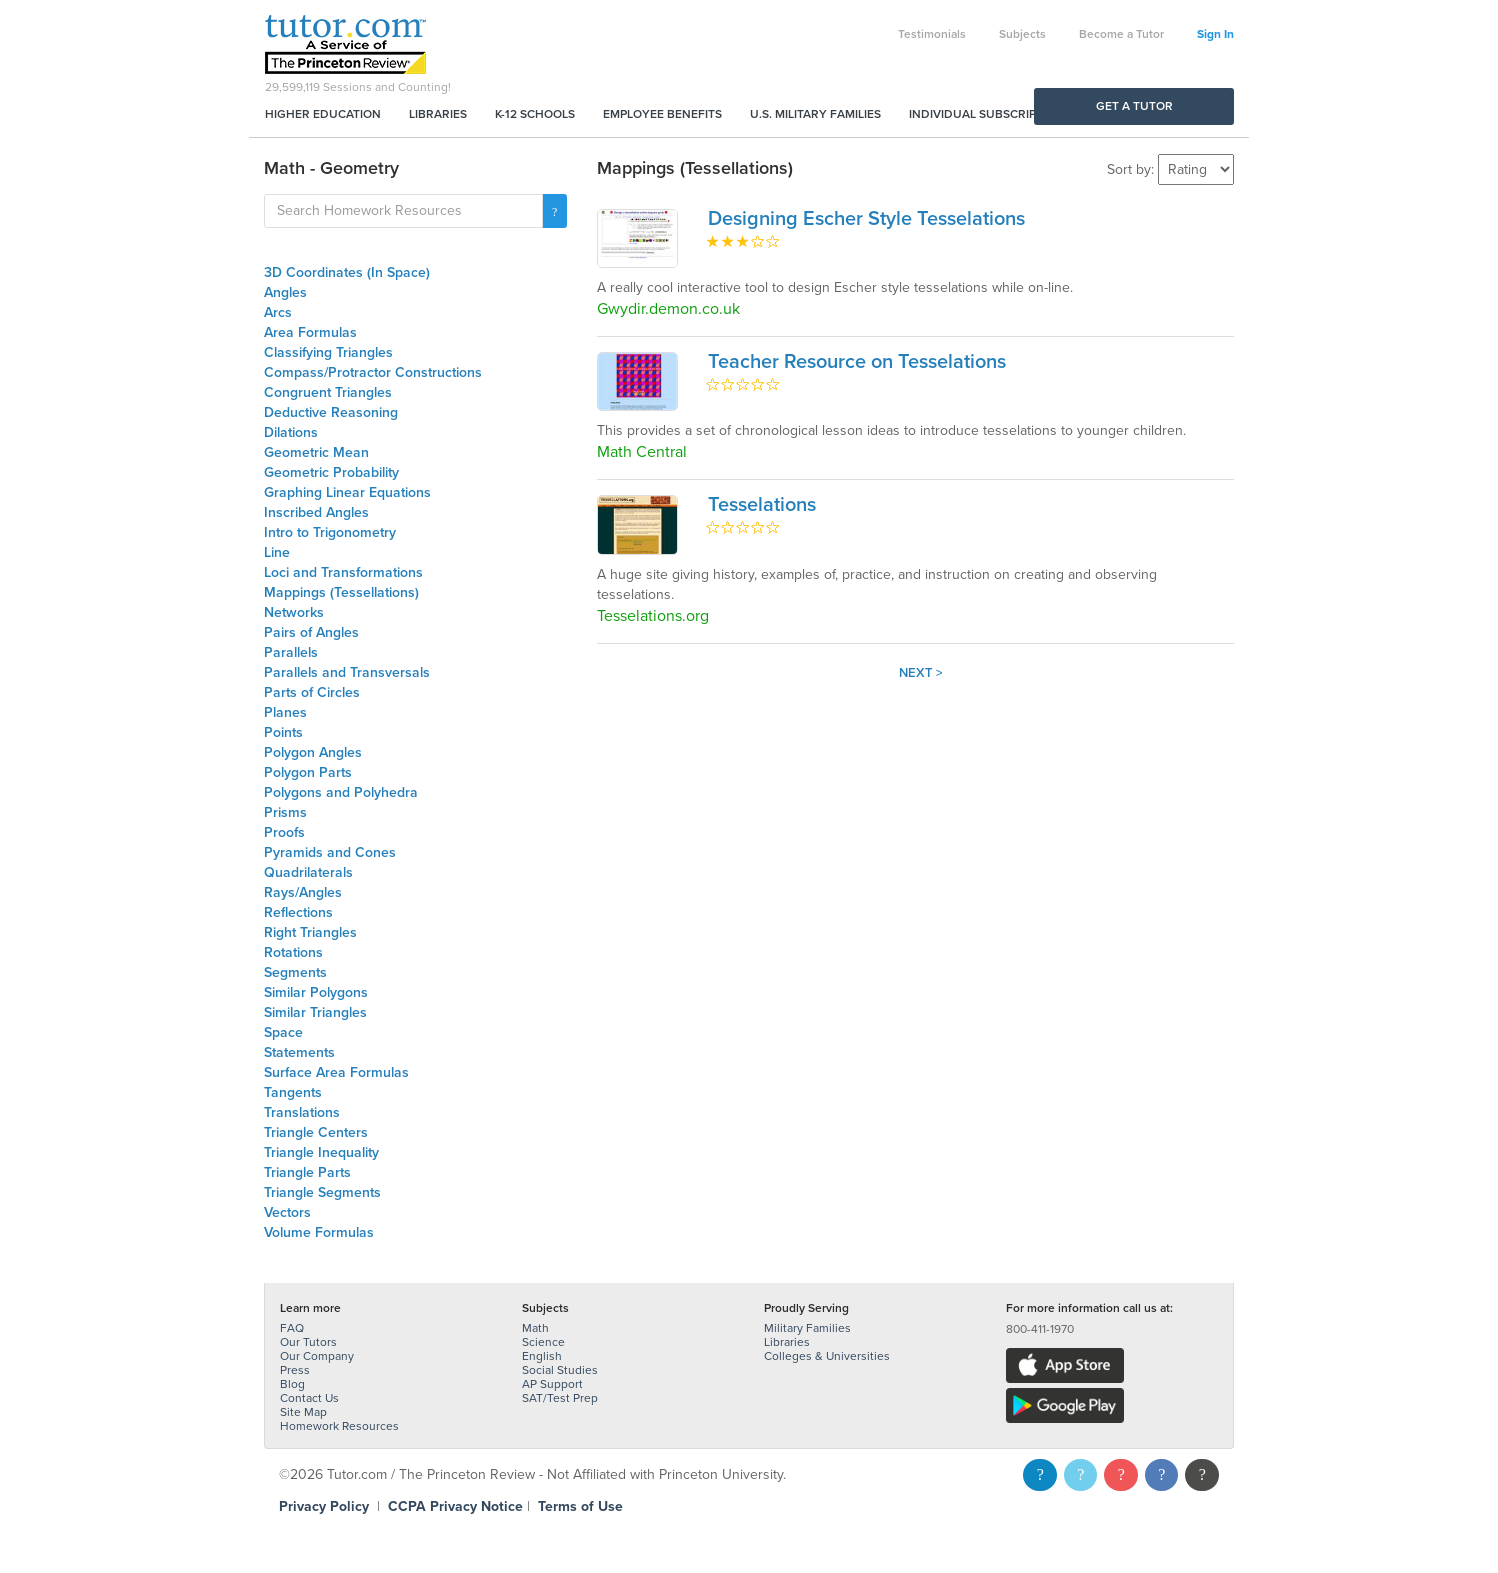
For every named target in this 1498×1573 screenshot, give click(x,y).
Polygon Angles (313, 752)
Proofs (284, 832)
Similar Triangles (315, 1012)
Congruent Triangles (328, 392)
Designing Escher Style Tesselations (866, 219)
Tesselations (762, 505)
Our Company (317, 1356)
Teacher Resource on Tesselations (857, 362)
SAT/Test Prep (560, 1398)
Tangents (293, 1092)
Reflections (298, 912)
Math (535, 1328)
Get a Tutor (1134, 106)
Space (283, 1032)
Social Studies (560, 1370)
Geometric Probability (331, 472)
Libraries (438, 114)
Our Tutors (308, 1342)
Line (277, 552)
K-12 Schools (535, 114)
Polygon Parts (308, 772)
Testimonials (932, 34)
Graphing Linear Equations (347, 492)
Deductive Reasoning (331, 412)
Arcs (278, 312)
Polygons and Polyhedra (341, 792)
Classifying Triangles (328, 352)
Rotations (293, 952)
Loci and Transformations (343, 572)
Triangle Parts (307, 1172)
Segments (295, 972)
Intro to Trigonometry (330, 532)
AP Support (552, 1384)
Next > (921, 673)
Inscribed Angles (316, 512)
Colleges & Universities (827, 1356)
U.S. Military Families (815, 114)
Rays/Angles (303, 892)
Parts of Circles (312, 692)
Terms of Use (580, 1506)
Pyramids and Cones (330, 852)
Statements (299, 1052)
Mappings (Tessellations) (341, 592)
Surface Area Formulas (336, 1072)
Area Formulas (310, 332)
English (542, 1356)
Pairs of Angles (311, 632)
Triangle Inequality (321, 1152)
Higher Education (323, 114)
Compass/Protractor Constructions (373, 372)
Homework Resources (339, 1426)
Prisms (285, 812)
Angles (285, 292)
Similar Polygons (316, 992)
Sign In (1215, 34)
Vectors (287, 1212)
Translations (302, 1112)
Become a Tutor (1121, 34)
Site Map (303, 1412)
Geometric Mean (316, 452)
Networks (294, 612)
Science (543, 1342)
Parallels (291, 652)
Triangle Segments (322, 1192)
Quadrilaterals (308, 872)
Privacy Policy (324, 1506)
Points (283, 732)
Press (295, 1370)
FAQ (292, 1328)
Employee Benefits (662, 114)
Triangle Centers (316, 1132)
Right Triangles (310, 932)
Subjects (1022, 34)
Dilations (291, 432)
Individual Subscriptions (990, 114)
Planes (285, 712)
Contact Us (309, 1398)
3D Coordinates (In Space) (347, 272)
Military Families (807, 1328)
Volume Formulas (319, 1232)
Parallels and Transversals (347, 672)
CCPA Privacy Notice (455, 1506)
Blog (292, 1384)
